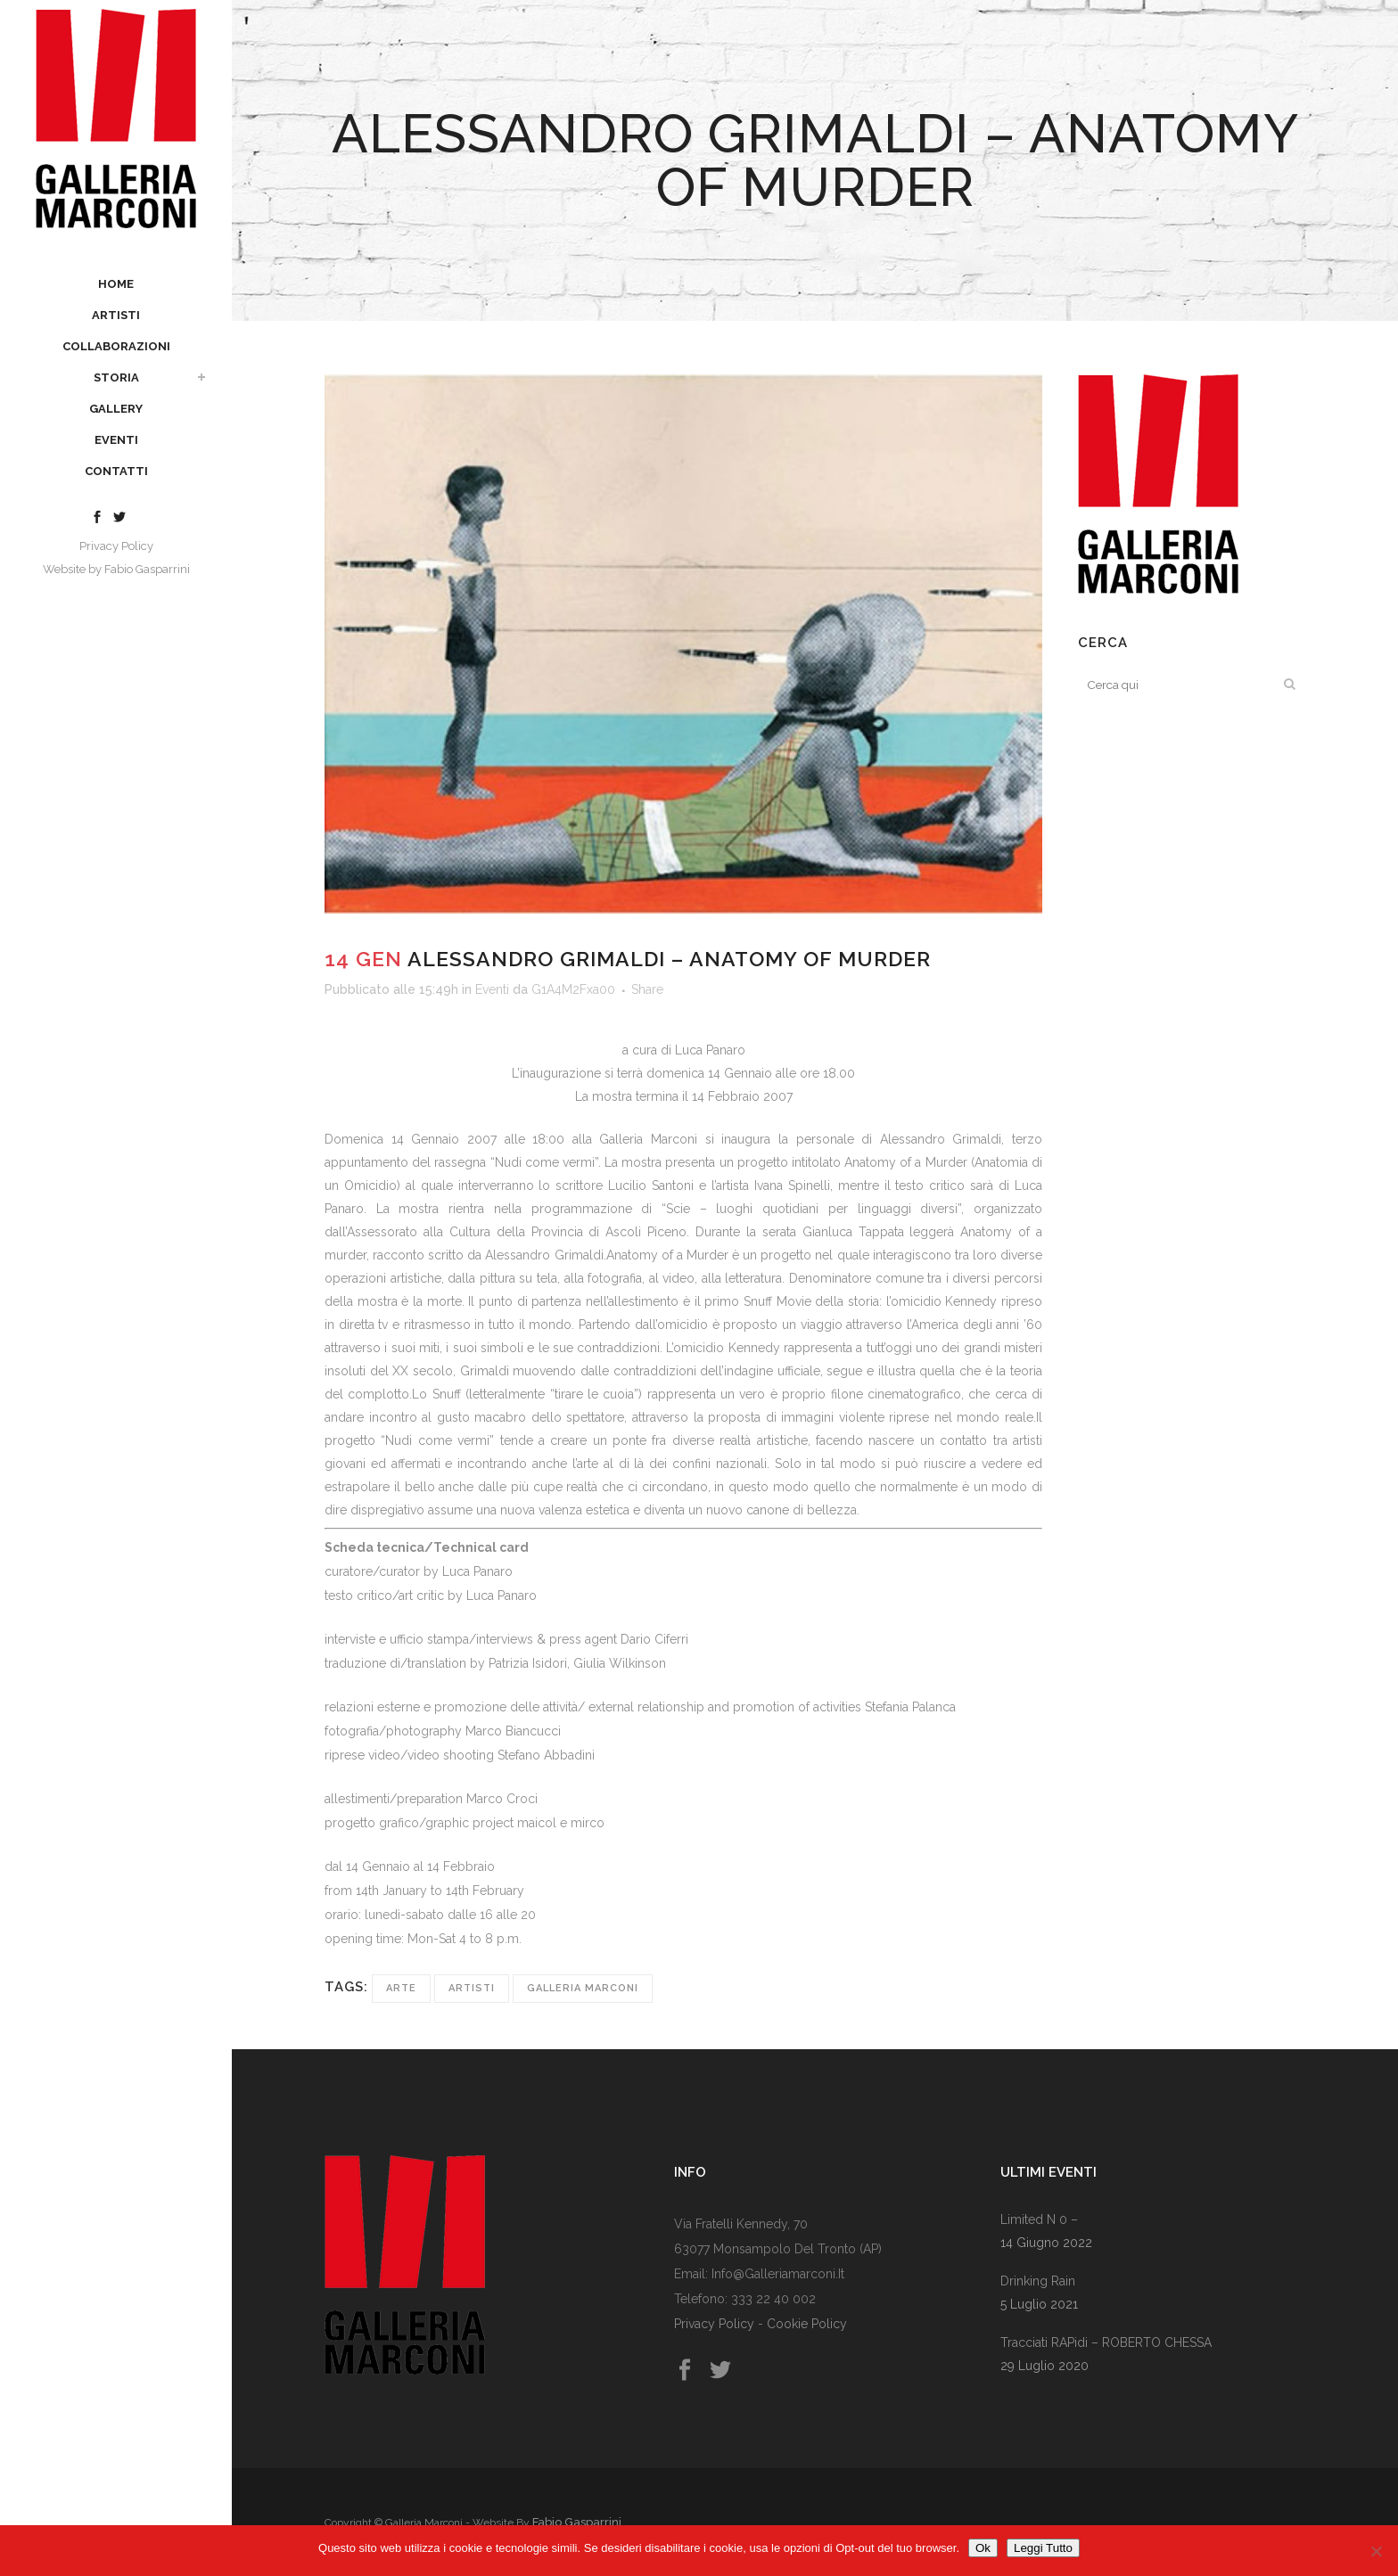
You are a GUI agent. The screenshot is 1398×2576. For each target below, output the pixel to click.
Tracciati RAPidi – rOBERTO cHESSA (1106, 2342)
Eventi (492, 989)
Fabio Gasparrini (147, 569)
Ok (983, 2548)
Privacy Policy (116, 546)
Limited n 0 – (1039, 2219)
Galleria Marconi (582, 1988)
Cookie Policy (807, 2324)
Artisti (471, 1988)
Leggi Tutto (1043, 2548)
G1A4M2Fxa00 (573, 989)
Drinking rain (1037, 2281)
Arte (401, 1988)
